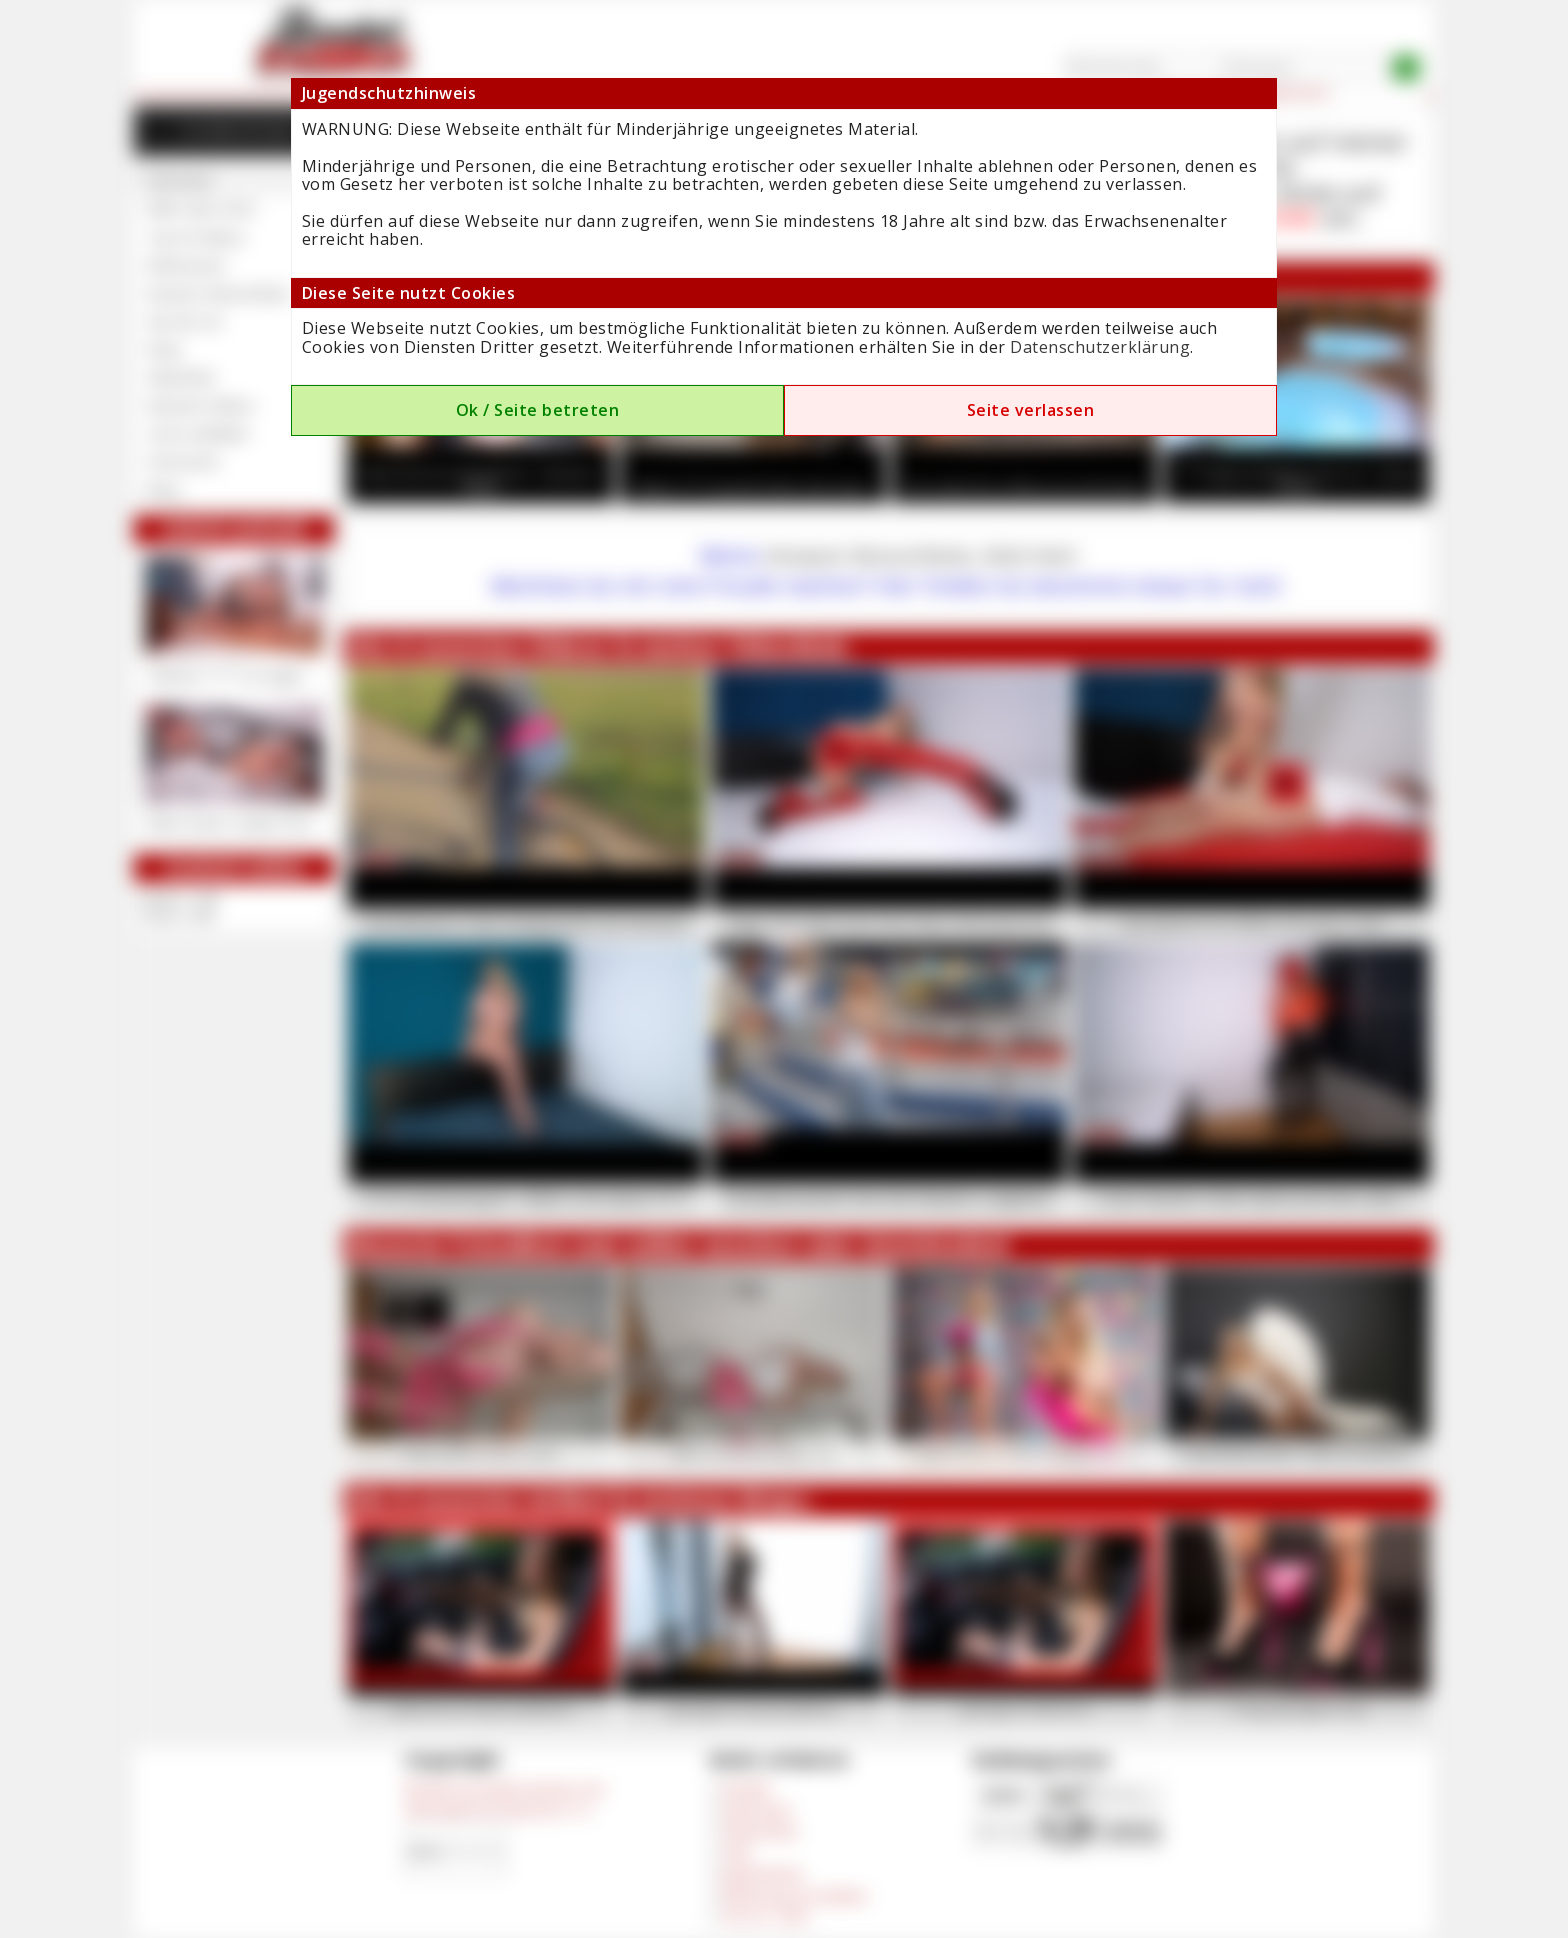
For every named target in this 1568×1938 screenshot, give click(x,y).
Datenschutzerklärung (1100, 347)
